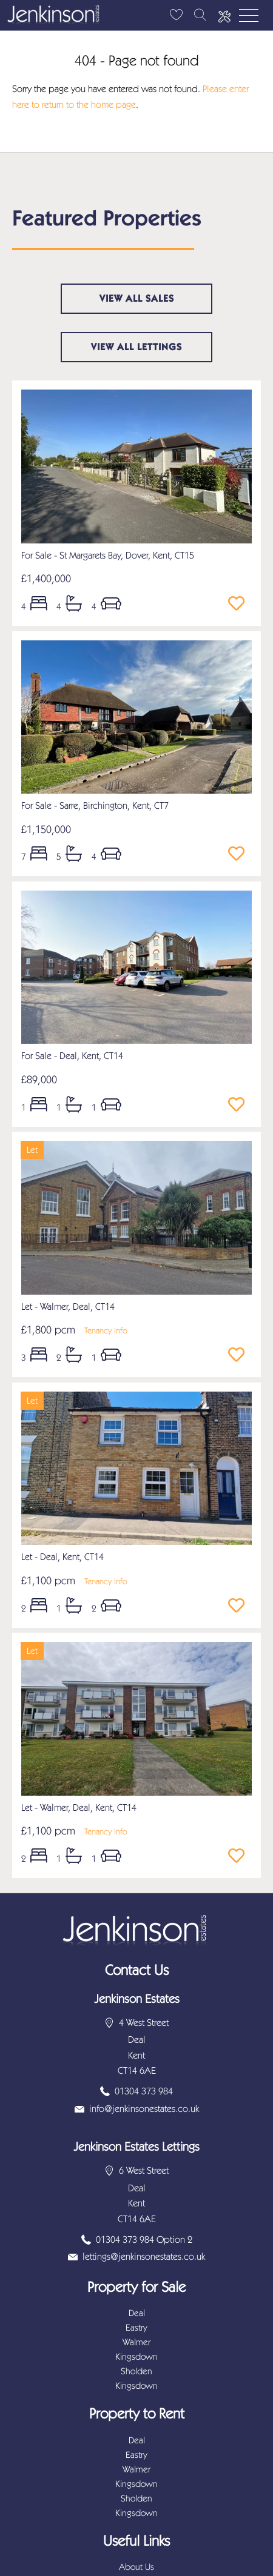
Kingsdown (136, 2356)
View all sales (136, 298)
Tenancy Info (105, 1331)
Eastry (136, 2327)
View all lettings (136, 347)
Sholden (136, 2371)
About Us (136, 2566)
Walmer (136, 2342)
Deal (137, 2313)
